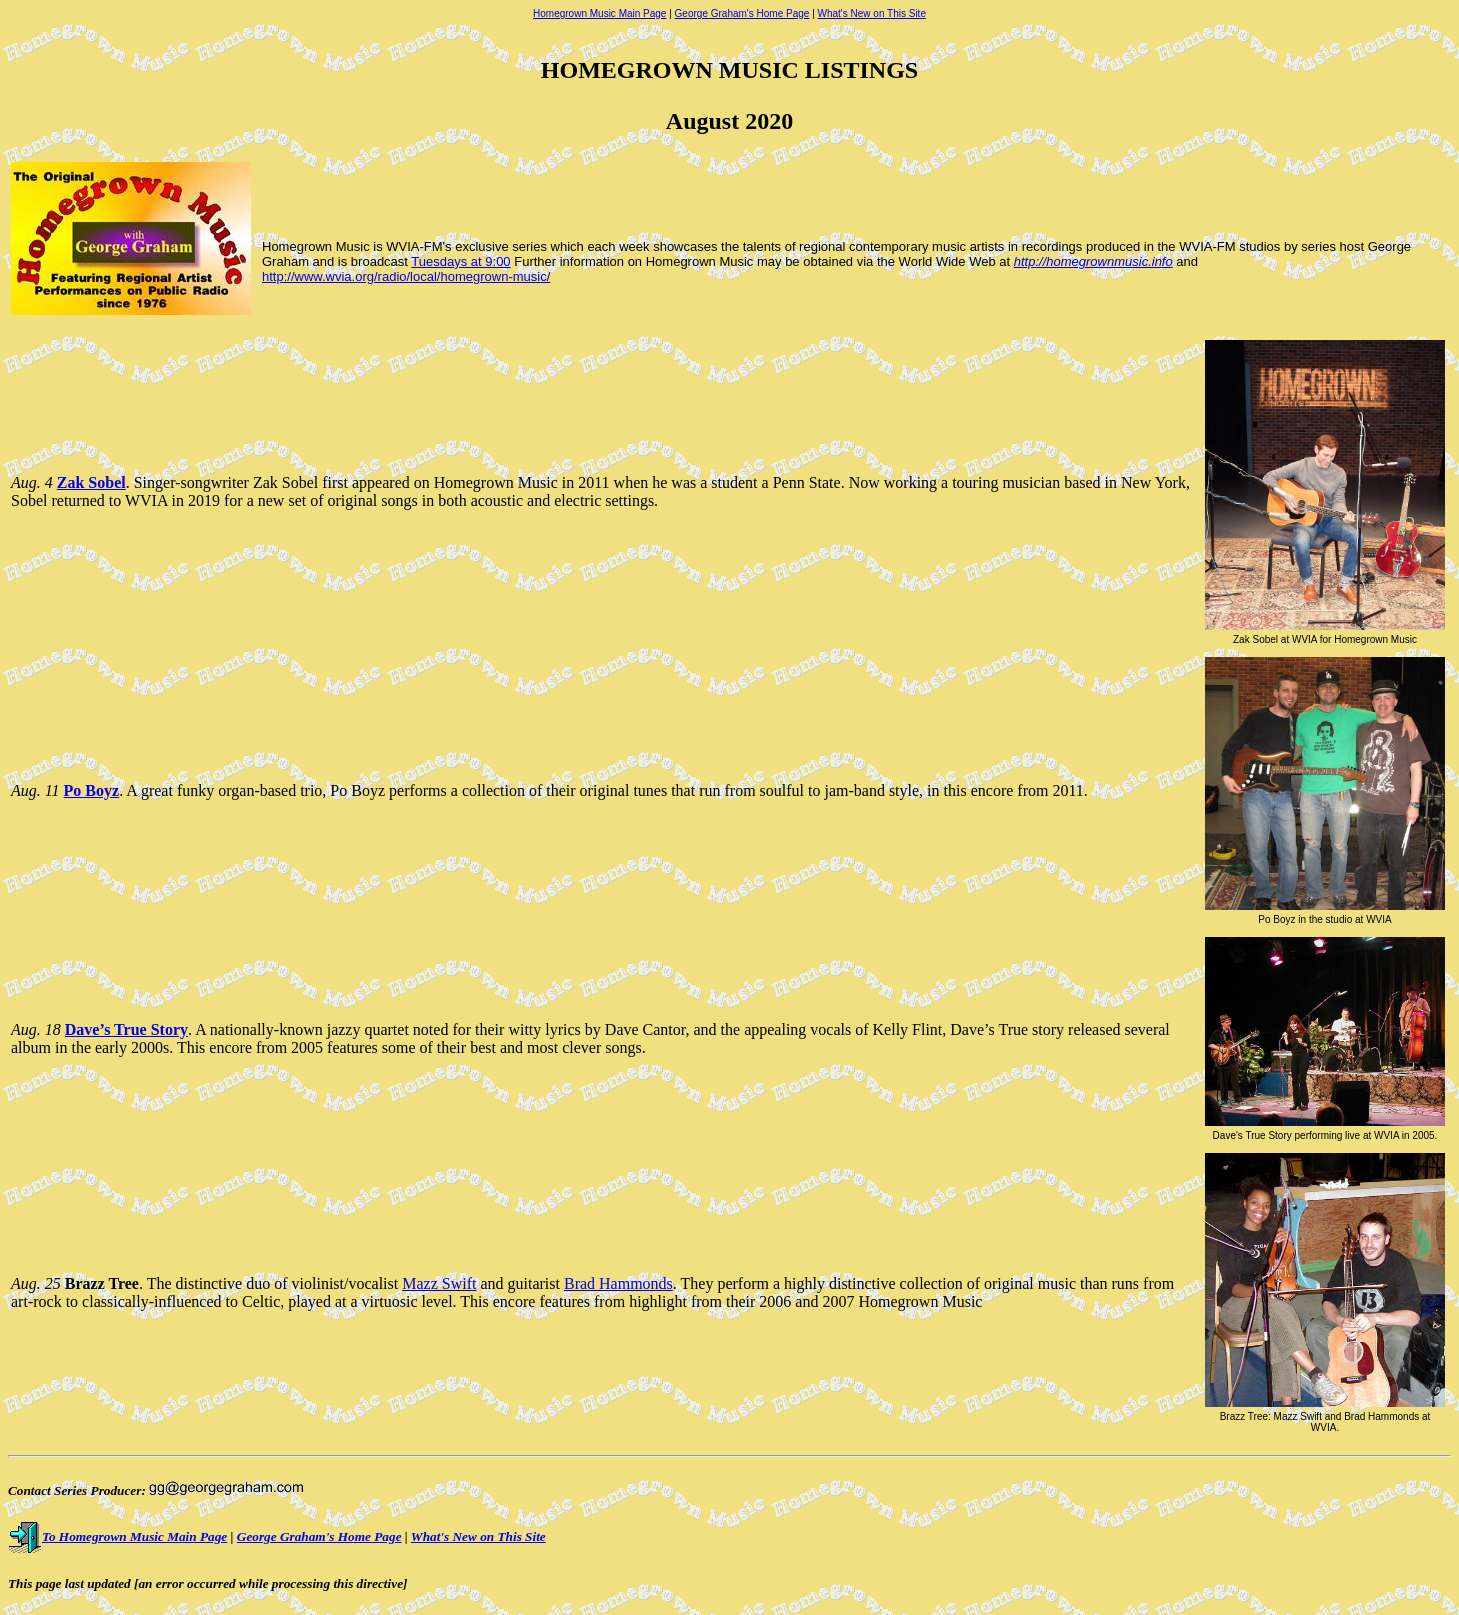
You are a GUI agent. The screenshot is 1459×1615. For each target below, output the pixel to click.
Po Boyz (92, 790)
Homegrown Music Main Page (599, 13)
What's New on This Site (872, 13)
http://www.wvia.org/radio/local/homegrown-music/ (406, 276)
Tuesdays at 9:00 (460, 261)
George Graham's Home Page (742, 13)
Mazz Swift (439, 1283)
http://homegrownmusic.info (1093, 261)
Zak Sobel (91, 482)
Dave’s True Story (126, 1029)
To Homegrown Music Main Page (117, 1536)
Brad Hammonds (618, 1283)
